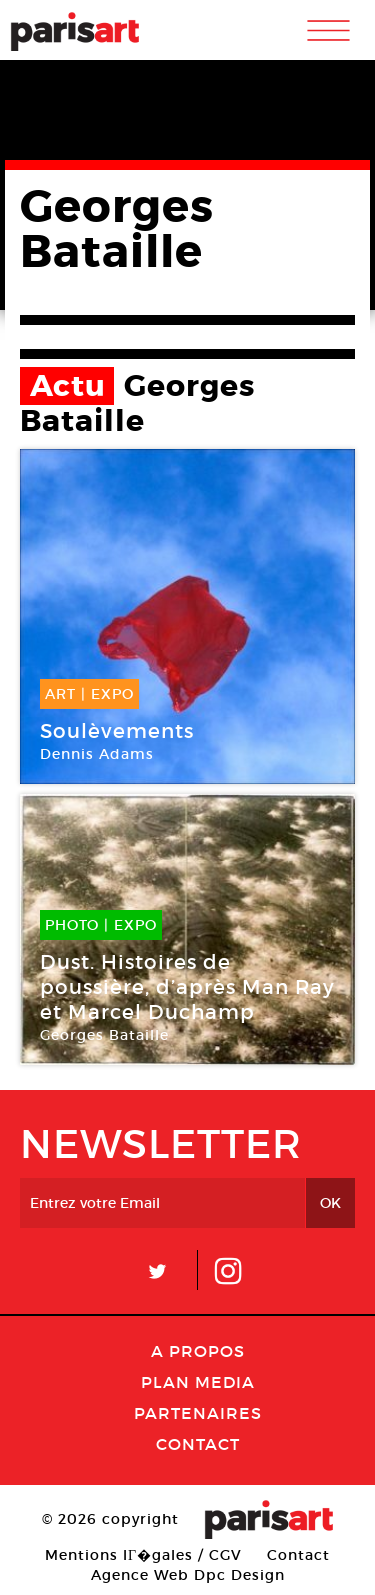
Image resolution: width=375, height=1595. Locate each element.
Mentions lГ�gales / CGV (143, 1555)
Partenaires (198, 1413)
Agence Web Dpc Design (188, 1575)
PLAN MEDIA (198, 1382)
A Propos (198, 1351)
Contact (198, 1444)
